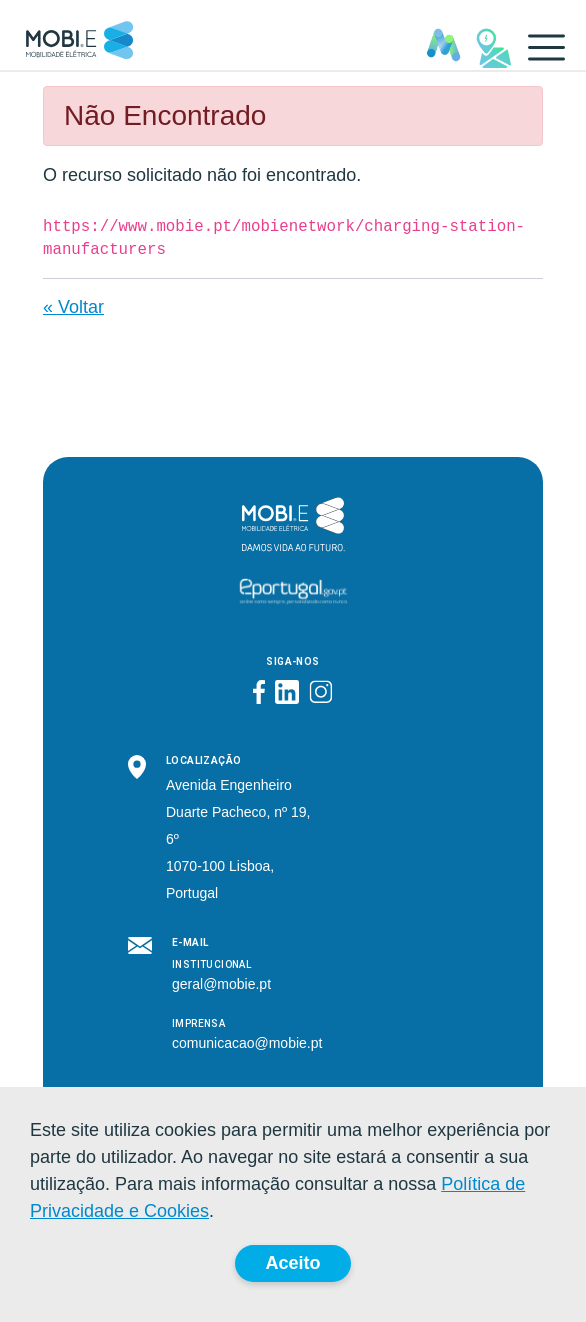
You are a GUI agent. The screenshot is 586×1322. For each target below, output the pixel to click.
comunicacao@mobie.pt (247, 1043)
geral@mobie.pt (221, 984)
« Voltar (73, 307)
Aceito (292, 1263)
